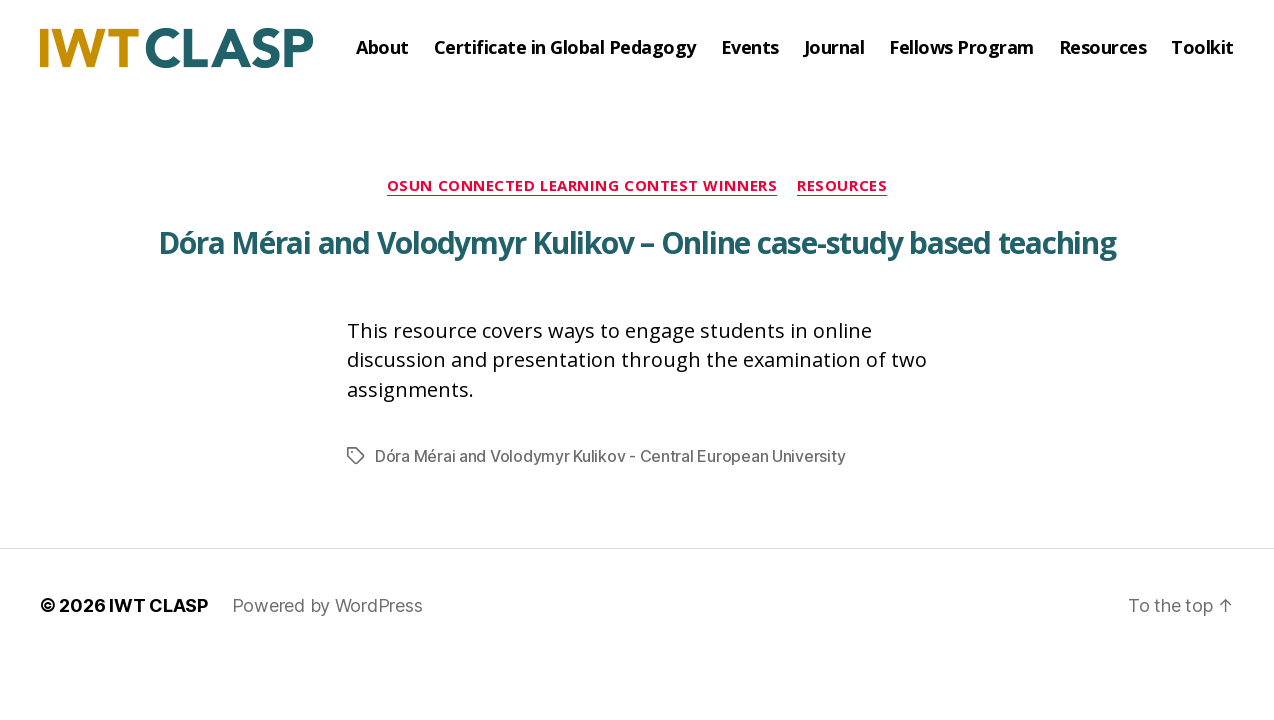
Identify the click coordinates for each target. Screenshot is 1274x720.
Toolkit (1202, 48)
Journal (834, 48)
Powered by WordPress (327, 605)
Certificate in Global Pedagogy (565, 48)
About (382, 48)
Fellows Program (961, 48)
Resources (1103, 48)
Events (750, 48)
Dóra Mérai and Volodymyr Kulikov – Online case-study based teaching (636, 242)
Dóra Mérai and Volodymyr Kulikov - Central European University (610, 456)
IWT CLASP (158, 605)
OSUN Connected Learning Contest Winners (582, 185)
